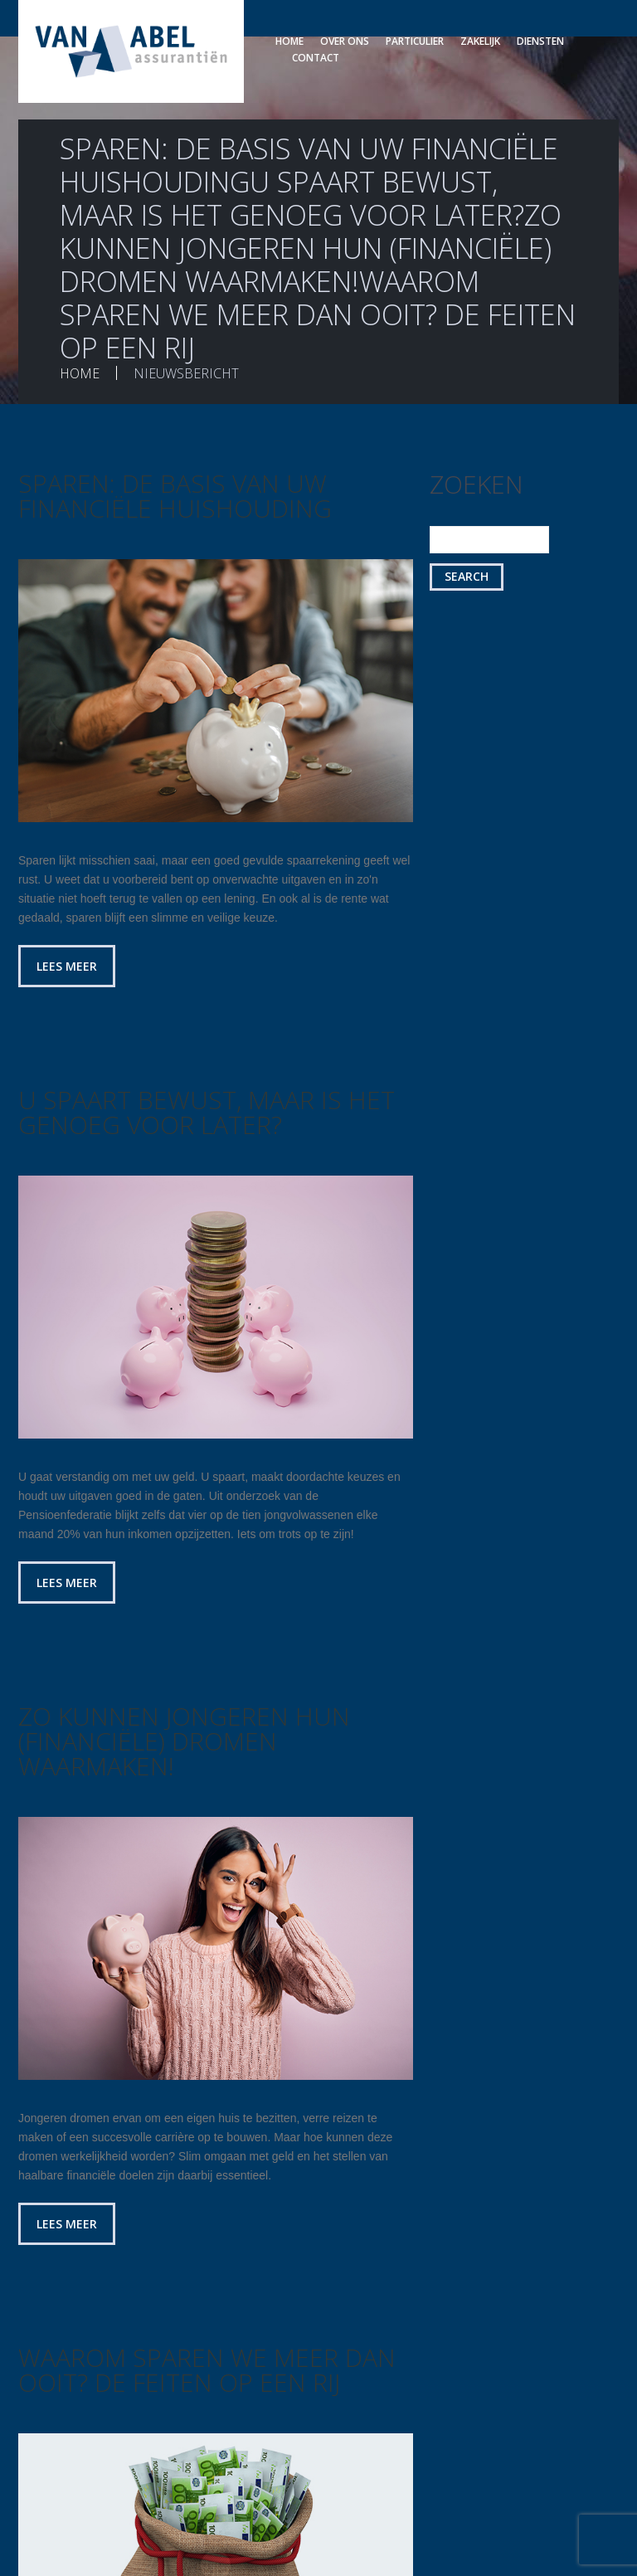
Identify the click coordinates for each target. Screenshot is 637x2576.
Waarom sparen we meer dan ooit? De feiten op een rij (207, 2369)
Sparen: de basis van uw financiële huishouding (175, 495)
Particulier (415, 41)
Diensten (540, 41)
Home (289, 41)
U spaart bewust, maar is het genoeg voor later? (206, 1112)
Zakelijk (480, 41)
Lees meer (66, 966)
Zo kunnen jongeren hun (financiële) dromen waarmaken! (184, 1741)
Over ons (344, 41)
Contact (315, 58)
